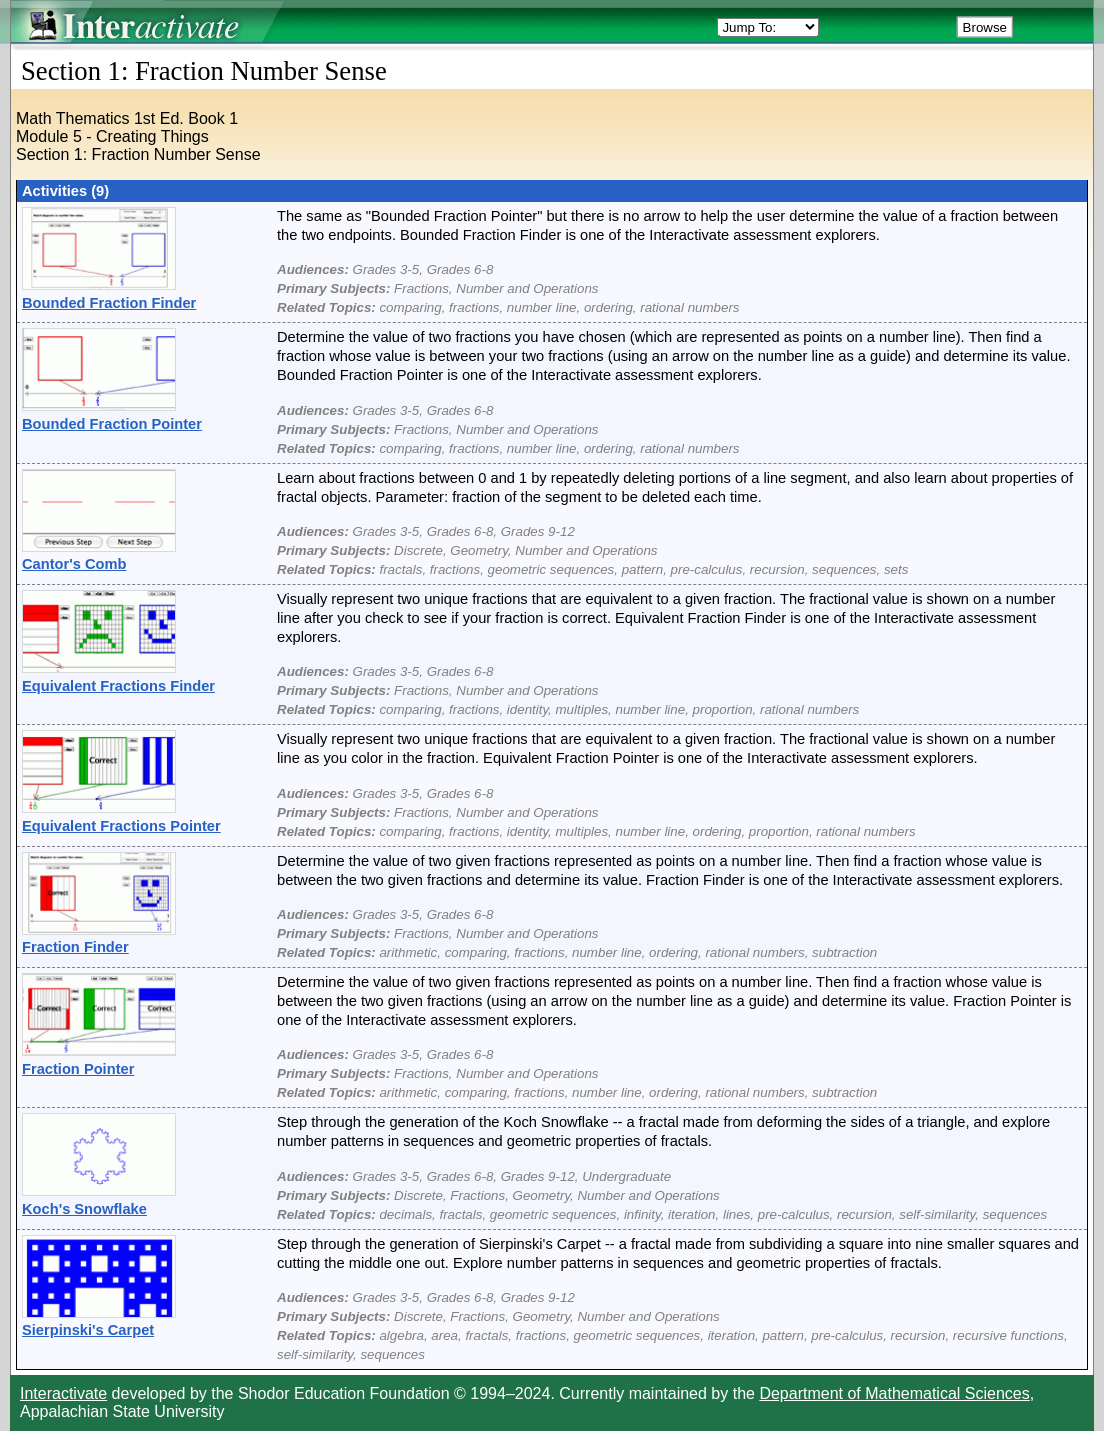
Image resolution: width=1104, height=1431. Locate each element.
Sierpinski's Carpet (88, 1330)
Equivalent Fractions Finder (118, 686)
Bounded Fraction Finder (109, 303)
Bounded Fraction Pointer (112, 424)
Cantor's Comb (74, 564)
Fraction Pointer (78, 1069)
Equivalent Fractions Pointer (121, 826)
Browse (985, 27)
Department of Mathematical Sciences (894, 1393)
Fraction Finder (75, 947)
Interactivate (63, 1393)
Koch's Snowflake (84, 1209)
